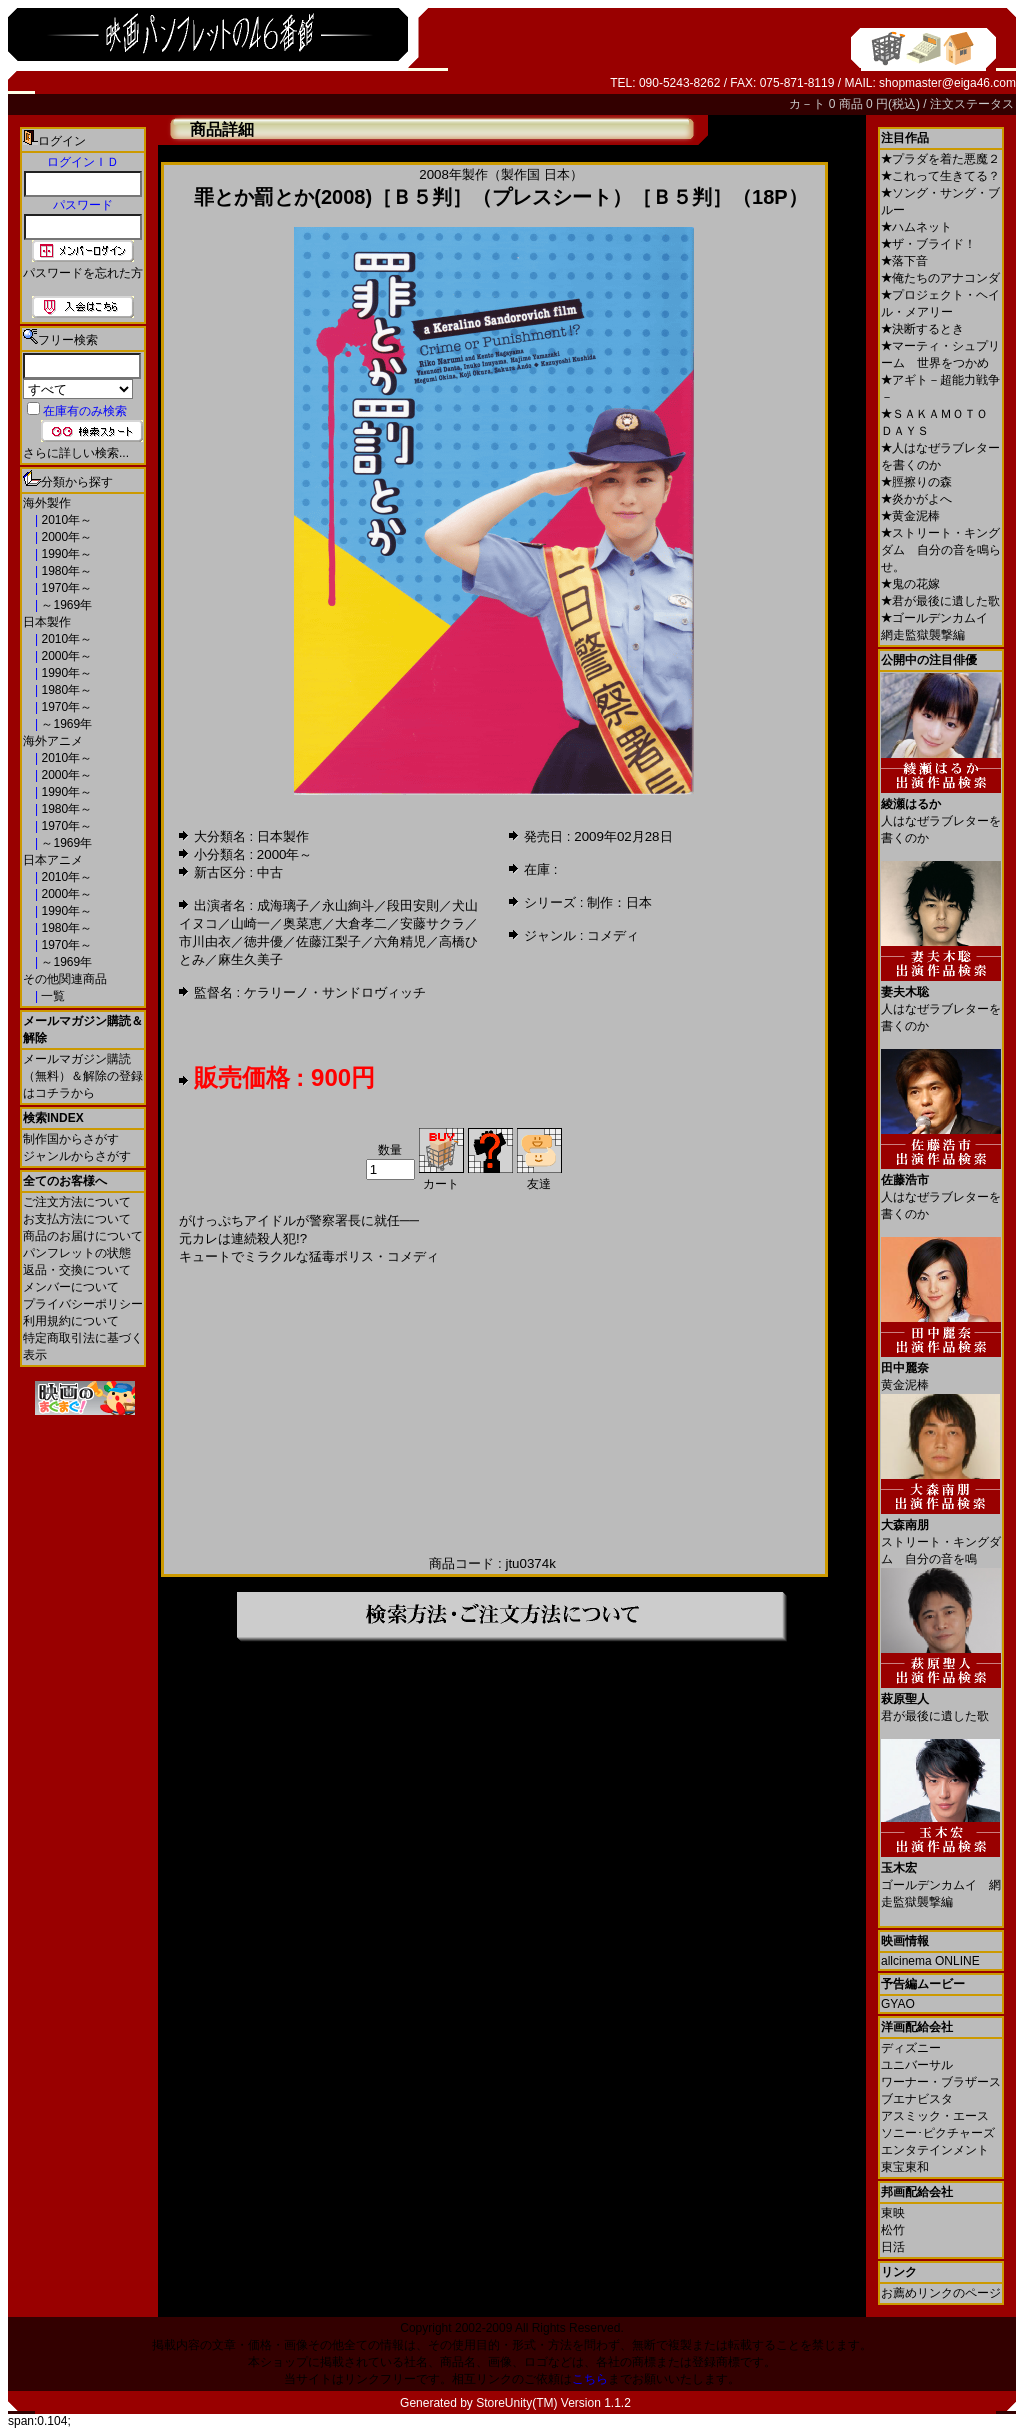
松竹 (893, 2230)
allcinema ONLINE (930, 1961)
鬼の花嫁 (910, 584)
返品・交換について (77, 1270)
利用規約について (71, 1321)
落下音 (904, 261)
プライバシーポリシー (83, 1304)
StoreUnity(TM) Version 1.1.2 (553, 2403)
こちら (590, 2379)
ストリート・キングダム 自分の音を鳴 (941, 1534)
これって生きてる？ (940, 176)
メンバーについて (71, 1287)
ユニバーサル (917, 2065)
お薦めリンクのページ (941, 2293)
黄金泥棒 (910, 516)
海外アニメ (53, 741)
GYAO (898, 2004)
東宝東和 (905, 2167)
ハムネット (916, 227)
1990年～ (65, 554)
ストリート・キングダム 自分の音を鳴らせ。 (941, 550)
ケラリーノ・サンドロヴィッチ (335, 992)
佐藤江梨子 (328, 941)
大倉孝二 (361, 923)
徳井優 (263, 941)
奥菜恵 (302, 923)
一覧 (51, 996)
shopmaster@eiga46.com (947, 83)
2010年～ (65, 520)
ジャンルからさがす (77, 1156)
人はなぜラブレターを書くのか (941, 813)
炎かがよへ (916, 499)
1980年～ (65, 571)
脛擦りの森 (916, 482)
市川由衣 (205, 941)
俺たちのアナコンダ (940, 278)
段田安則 (413, 905)
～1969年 (65, 605)
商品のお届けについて (83, 1236)
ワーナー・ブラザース (941, 2082)
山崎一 (250, 923)
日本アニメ (53, 860)
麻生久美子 (250, 959)
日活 (893, 2247)
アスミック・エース (935, 2116)
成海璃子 (283, 905)
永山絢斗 (348, 905)
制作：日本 (619, 902)
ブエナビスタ (917, 2099)
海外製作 (47, 503)
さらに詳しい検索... (76, 453)
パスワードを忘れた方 (83, 273)
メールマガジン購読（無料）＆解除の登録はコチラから (83, 1076)
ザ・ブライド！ (928, 244)
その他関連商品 (65, 979)
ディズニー (911, 2048)
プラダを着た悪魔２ (940, 159)
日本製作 (47, 622)
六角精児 (400, 941)
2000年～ (65, 537)
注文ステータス (972, 104)
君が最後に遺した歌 (940, 601)
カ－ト (808, 104)
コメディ (613, 935)
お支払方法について (77, 1219)
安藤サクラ (432, 923)
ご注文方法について (77, 1202)
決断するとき (922, 329)
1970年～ (65, 588)
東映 (893, 2213)
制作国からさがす (71, 1139)
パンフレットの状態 (77, 1253)
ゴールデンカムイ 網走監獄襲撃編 (941, 1877)
